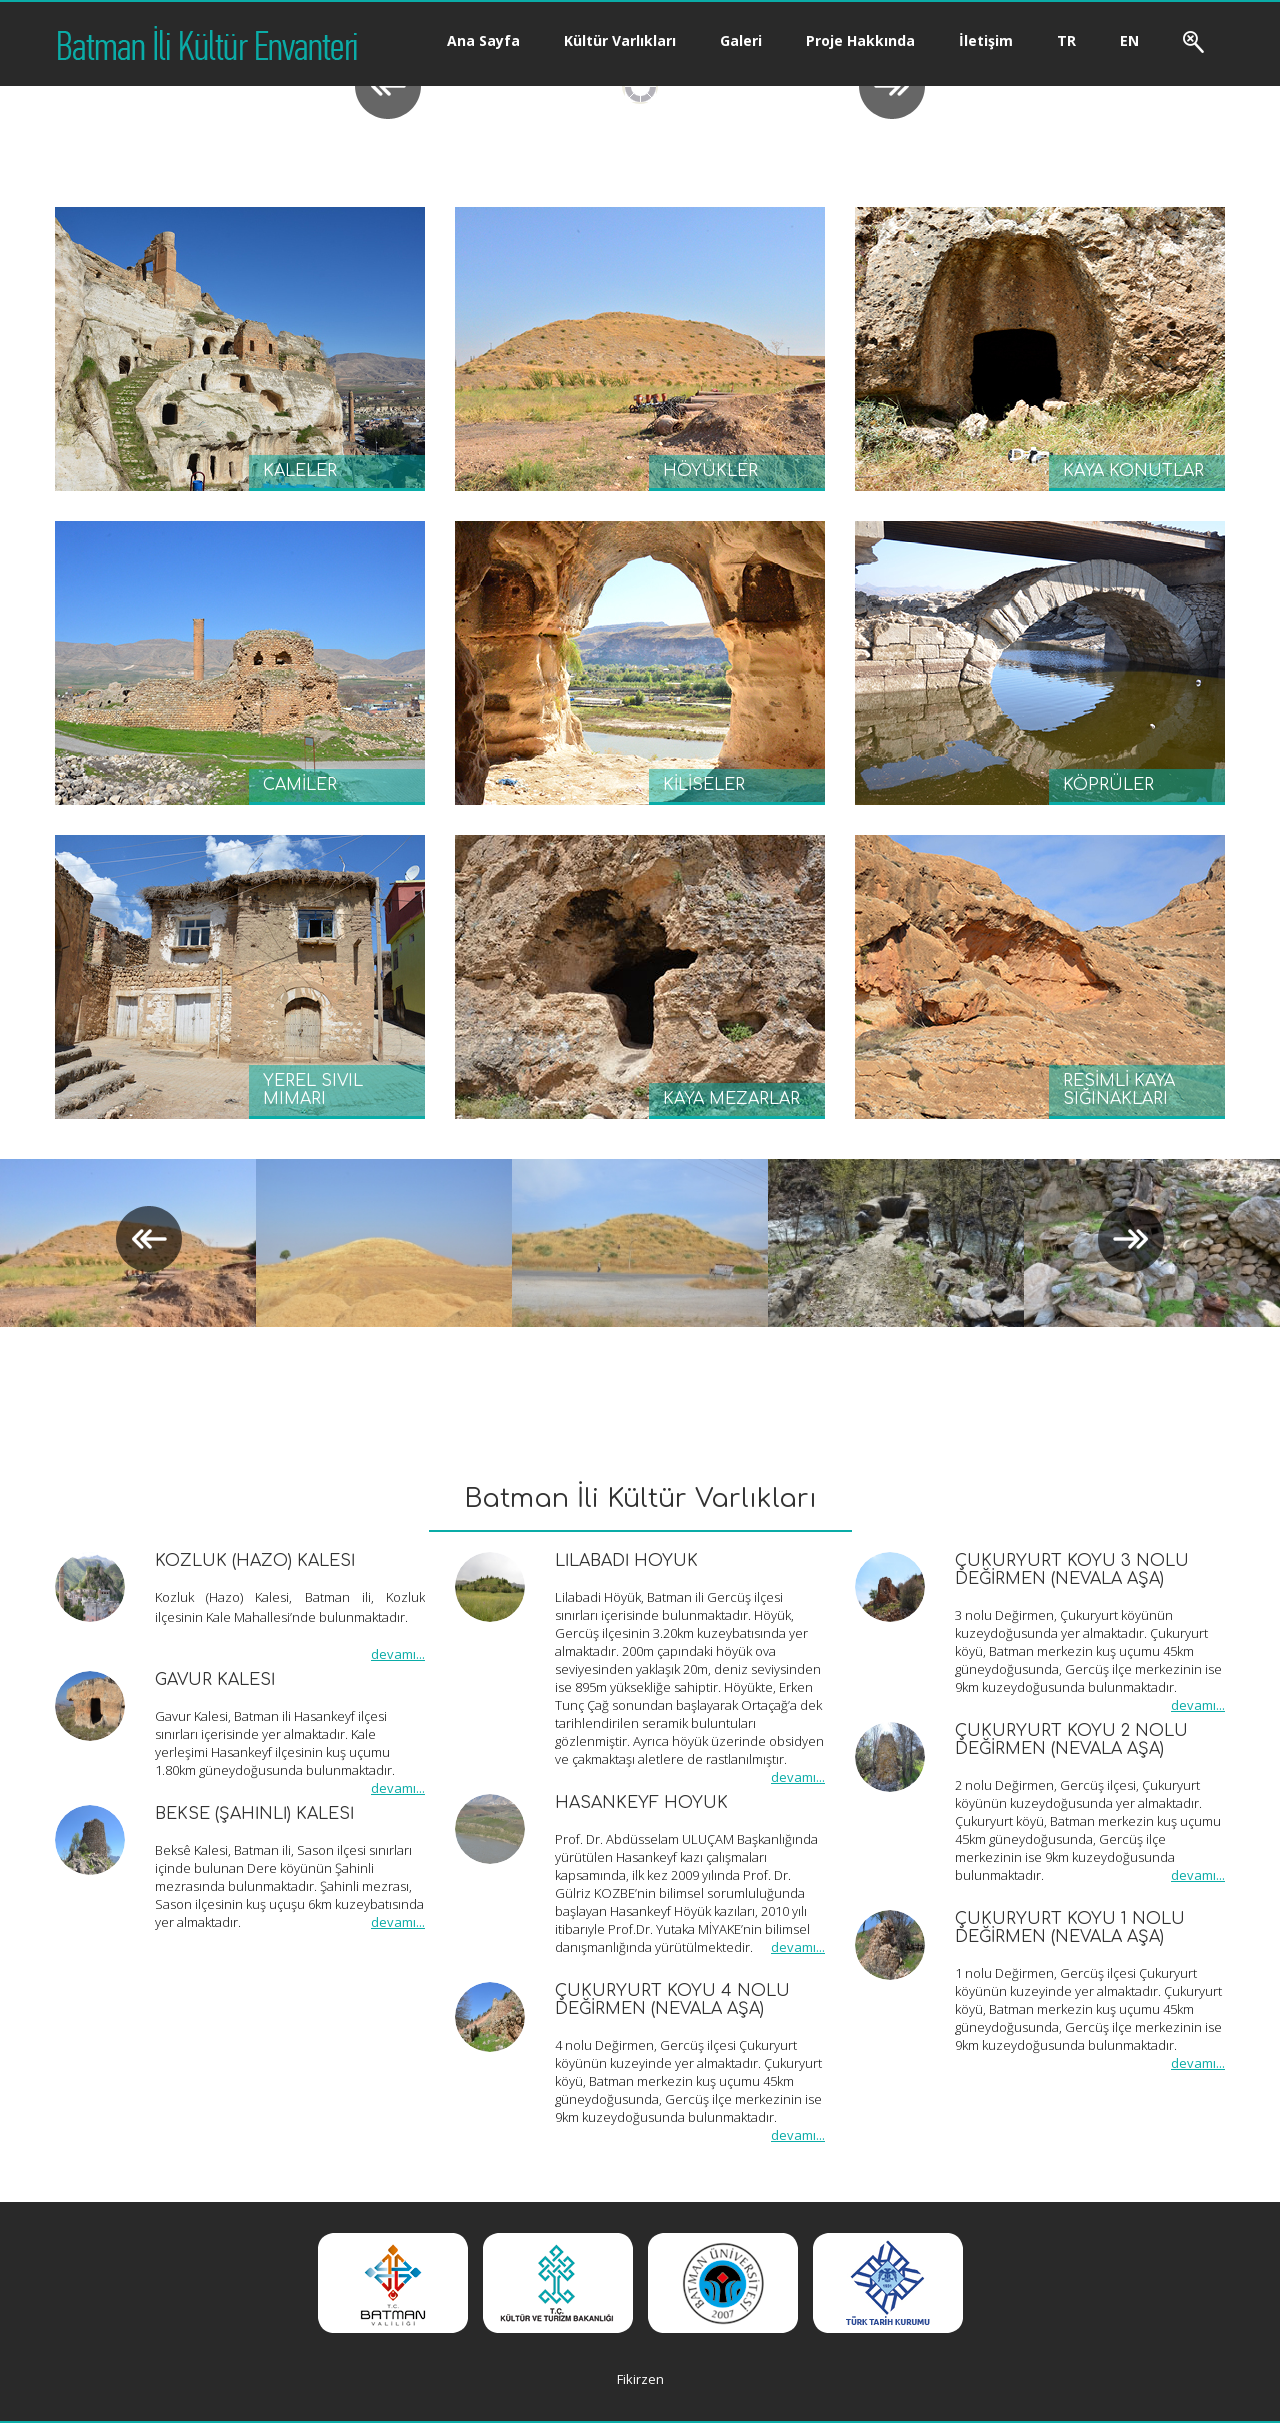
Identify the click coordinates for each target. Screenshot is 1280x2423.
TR (1066, 40)
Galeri (741, 40)
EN (1129, 40)
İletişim (986, 40)
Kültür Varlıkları (620, 40)
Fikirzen (640, 2379)
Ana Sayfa (483, 40)
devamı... (398, 1654)
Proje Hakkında (860, 40)
